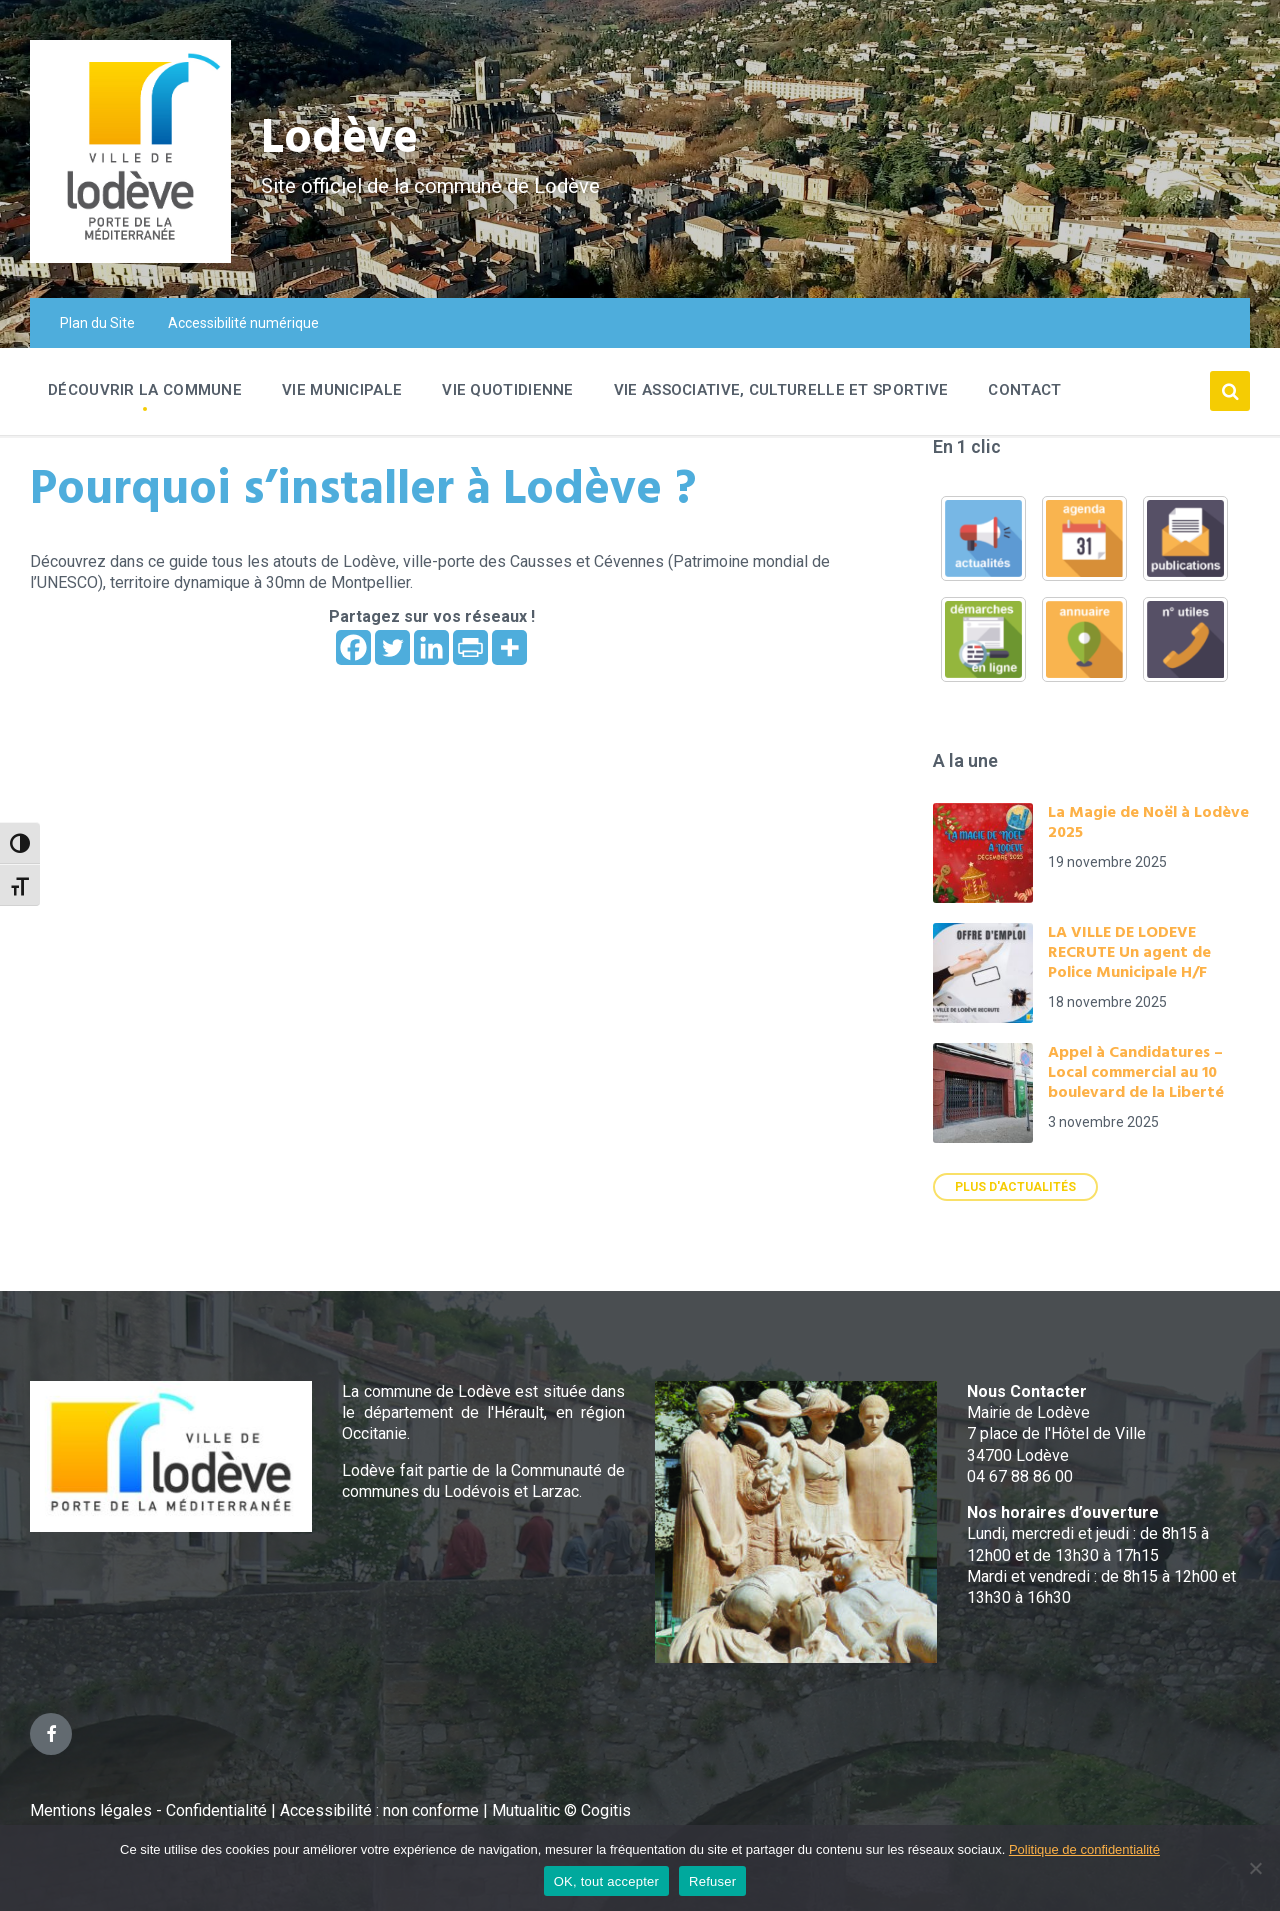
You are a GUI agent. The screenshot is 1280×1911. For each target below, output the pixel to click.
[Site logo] (130, 257)
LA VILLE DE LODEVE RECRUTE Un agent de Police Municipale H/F (1129, 953)
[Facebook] (353, 647)
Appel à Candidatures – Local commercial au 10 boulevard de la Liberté (1136, 1073)
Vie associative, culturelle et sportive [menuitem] (781, 390)
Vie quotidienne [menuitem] (508, 390)
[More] (509, 647)
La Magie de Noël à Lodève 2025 (1148, 823)
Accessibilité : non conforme (381, 1810)
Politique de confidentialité (1084, 1849)
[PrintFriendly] (470, 647)
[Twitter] (392, 647)
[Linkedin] (431, 647)
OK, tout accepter (606, 1881)
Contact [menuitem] (1024, 390)
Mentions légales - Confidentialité (148, 1810)
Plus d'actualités (1015, 1187)
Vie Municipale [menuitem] (342, 390)
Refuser (712, 1881)
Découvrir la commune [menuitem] (145, 390)
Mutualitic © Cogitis (561, 1810)
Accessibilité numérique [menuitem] (243, 323)
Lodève (340, 140)
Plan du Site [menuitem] (97, 323)
